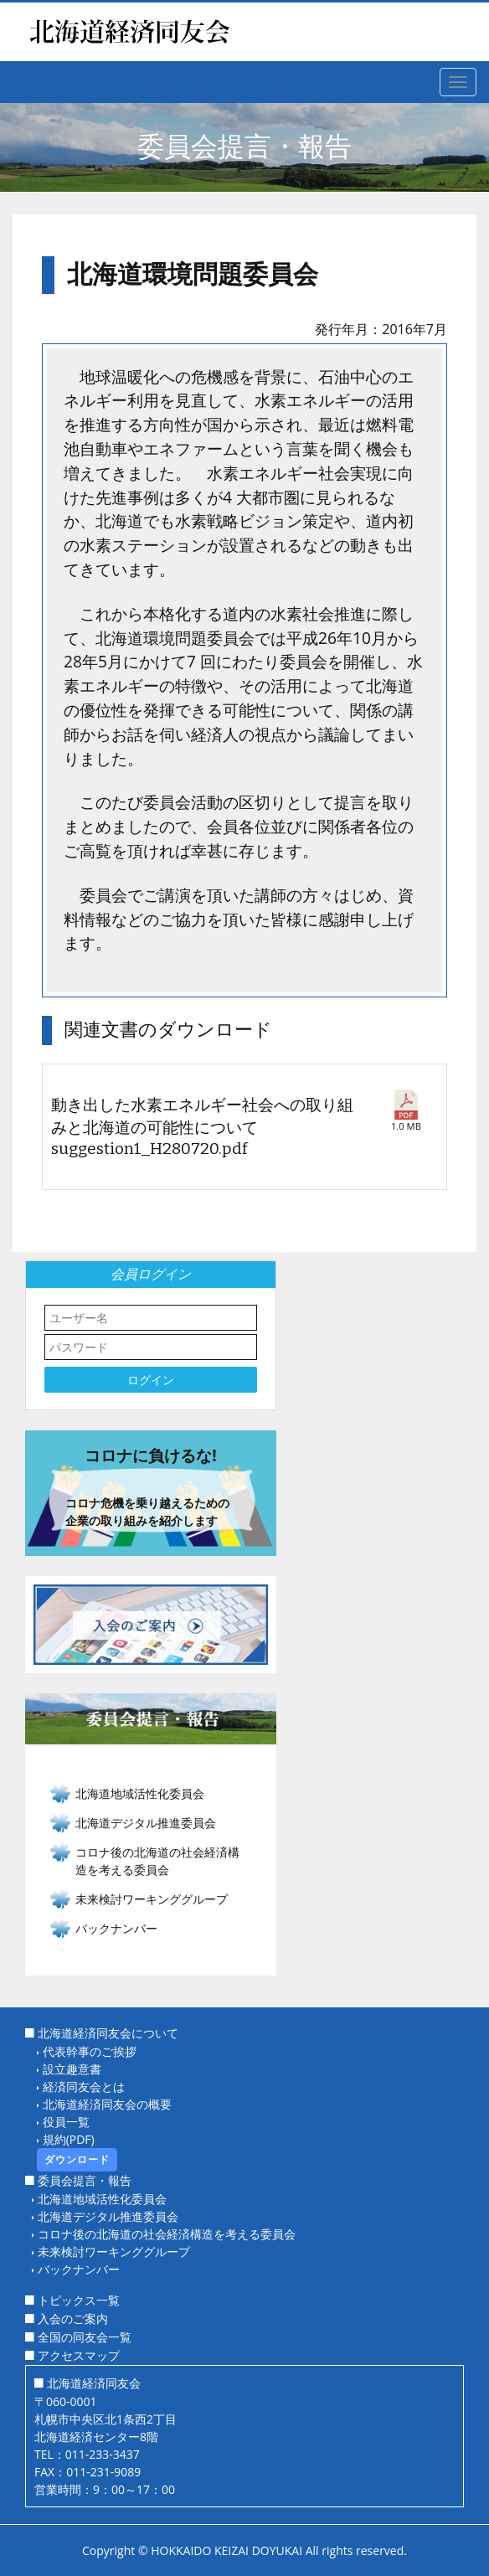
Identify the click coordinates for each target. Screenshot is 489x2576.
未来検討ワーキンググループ (114, 2251)
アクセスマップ (79, 2355)
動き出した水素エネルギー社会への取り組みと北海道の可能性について (204, 1127)
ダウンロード (77, 2159)
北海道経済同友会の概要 (107, 2104)
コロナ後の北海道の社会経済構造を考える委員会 (167, 2234)
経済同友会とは (84, 2086)
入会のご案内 (73, 2318)
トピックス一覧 (79, 2300)
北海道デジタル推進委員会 (108, 2216)
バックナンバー (116, 1928)
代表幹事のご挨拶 (89, 2051)
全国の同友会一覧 (84, 2337)
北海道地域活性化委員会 (102, 2199)
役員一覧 (66, 2122)
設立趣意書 (72, 2069)
